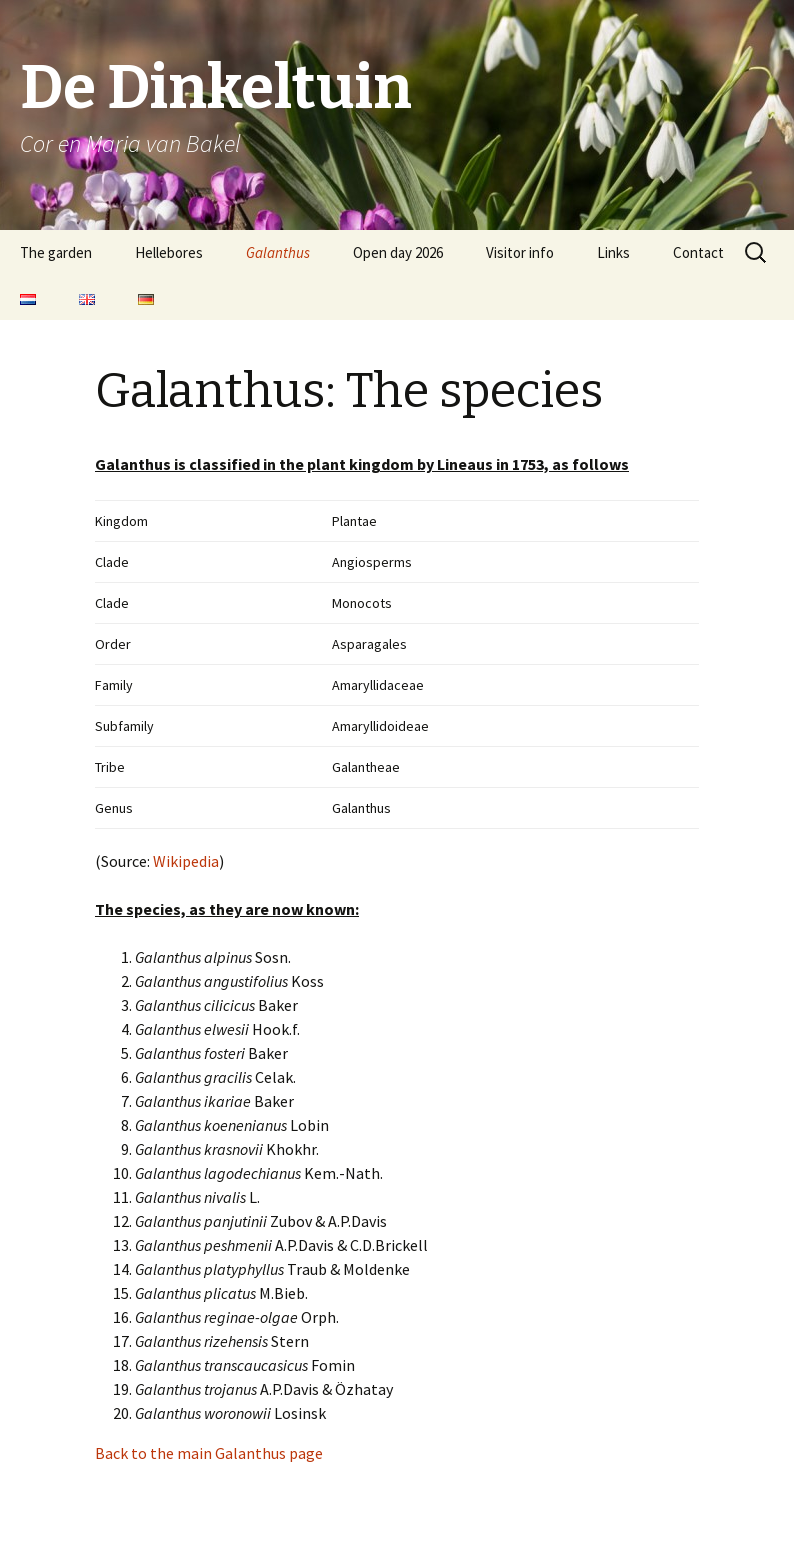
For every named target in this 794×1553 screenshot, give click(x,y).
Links (613, 252)
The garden (56, 252)
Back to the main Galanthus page (209, 1453)
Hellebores (169, 252)
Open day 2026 (398, 252)
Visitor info (520, 252)
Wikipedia (186, 861)
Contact (698, 252)
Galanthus (278, 252)
